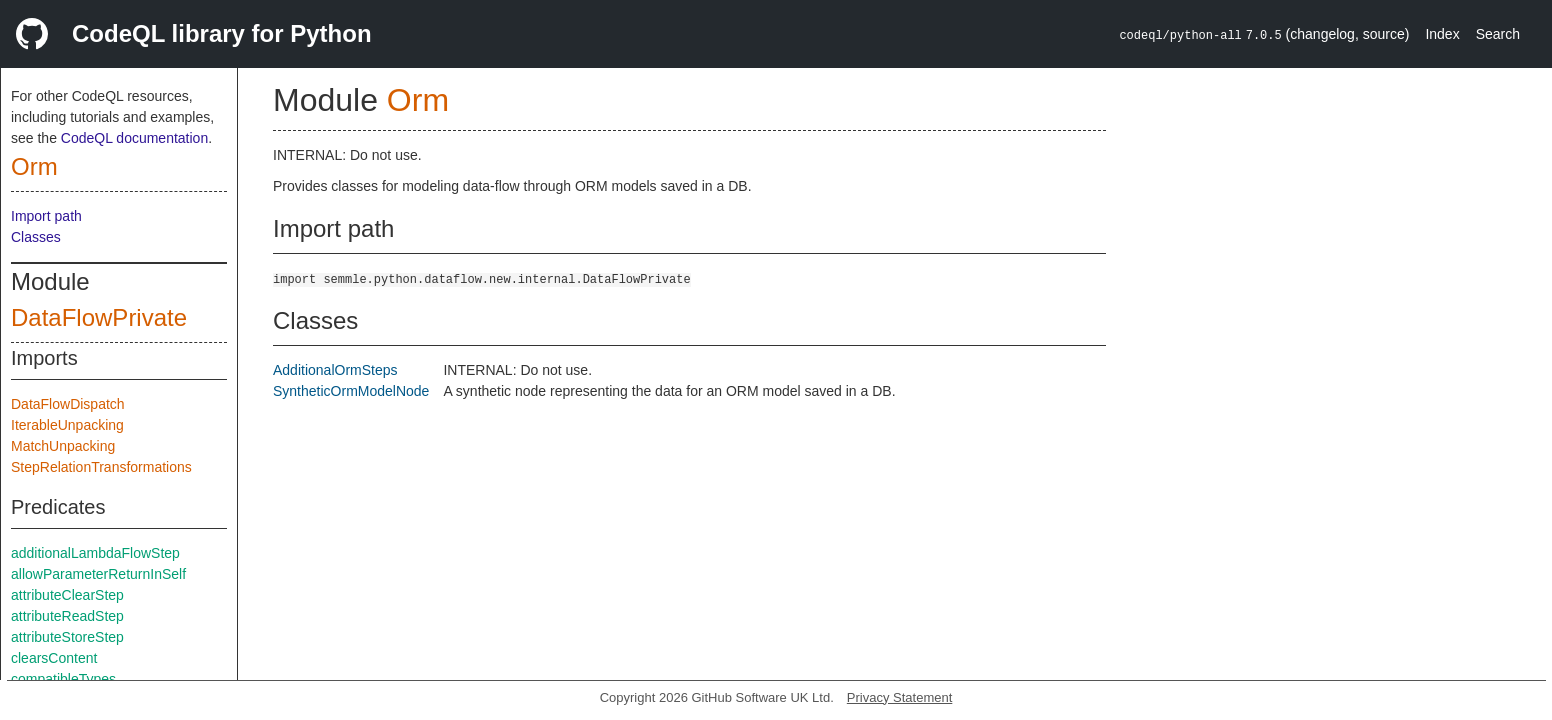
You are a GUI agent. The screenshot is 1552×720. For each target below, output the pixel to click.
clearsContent (54, 658)
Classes (36, 237)
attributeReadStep (67, 616)
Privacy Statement (900, 697)
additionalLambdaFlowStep (95, 553)
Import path (46, 216)
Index (1442, 34)
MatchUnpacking (63, 446)
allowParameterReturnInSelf (98, 574)
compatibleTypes (63, 679)
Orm (34, 166)
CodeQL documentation (134, 138)
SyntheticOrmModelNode (351, 391)
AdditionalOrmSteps (335, 370)
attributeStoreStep (67, 637)
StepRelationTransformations (101, 467)
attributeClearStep (67, 595)
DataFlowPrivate (99, 317)
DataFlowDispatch (68, 404)
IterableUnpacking (67, 425)
